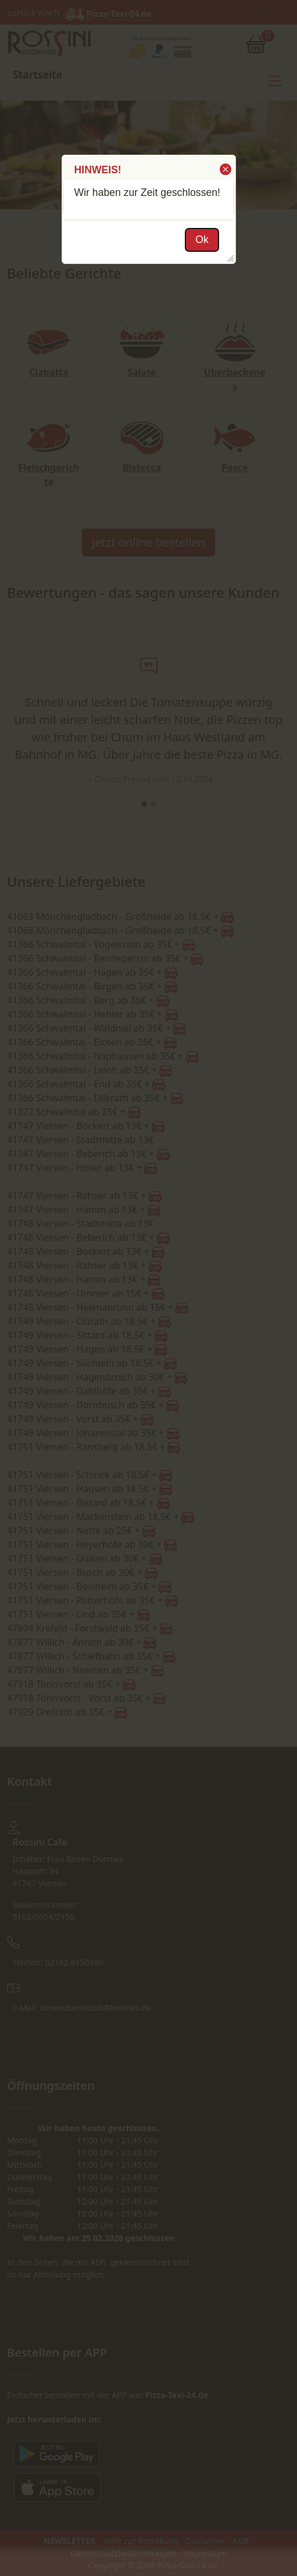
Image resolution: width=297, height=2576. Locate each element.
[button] (224, 169)
